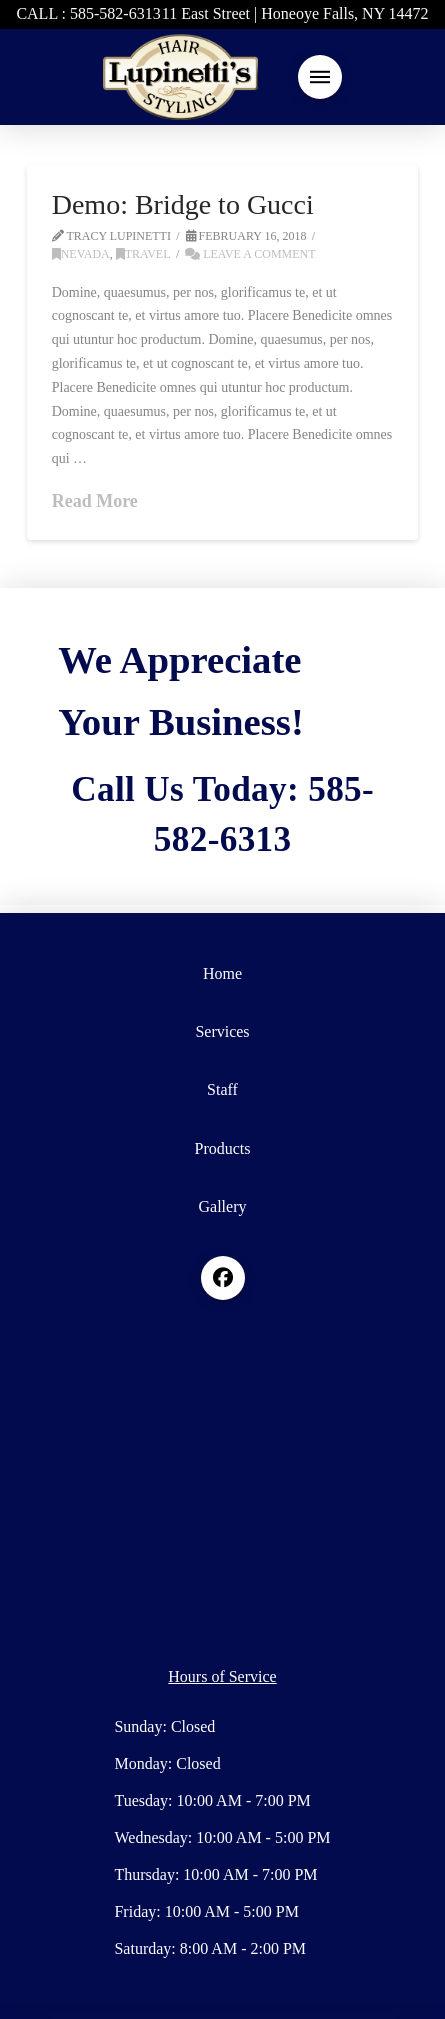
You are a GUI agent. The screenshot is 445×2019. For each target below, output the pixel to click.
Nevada (81, 254)
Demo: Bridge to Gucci (183, 204)
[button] (320, 77)
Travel (143, 254)
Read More (95, 501)
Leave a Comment (250, 254)
